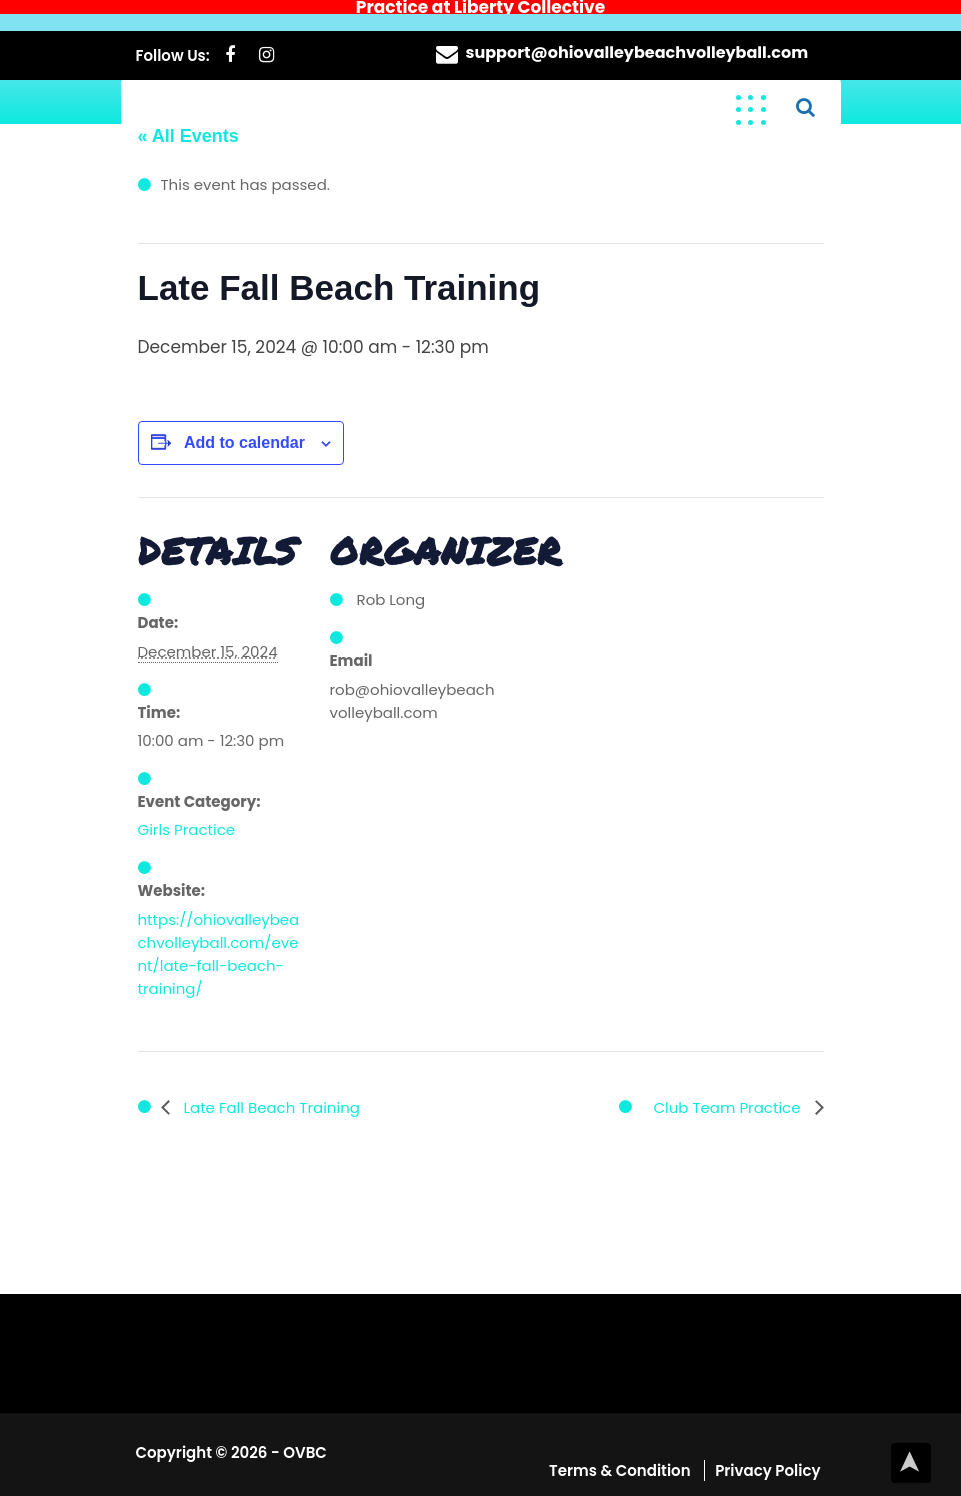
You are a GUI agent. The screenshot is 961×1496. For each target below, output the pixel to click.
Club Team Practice (728, 1093)
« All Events (188, 123)
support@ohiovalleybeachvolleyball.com (637, 38)
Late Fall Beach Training (270, 1093)
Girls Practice (187, 815)
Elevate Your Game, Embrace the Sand (420, 91)
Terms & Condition (621, 1456)
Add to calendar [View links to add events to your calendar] (244, 428)
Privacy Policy (767, 1456)
